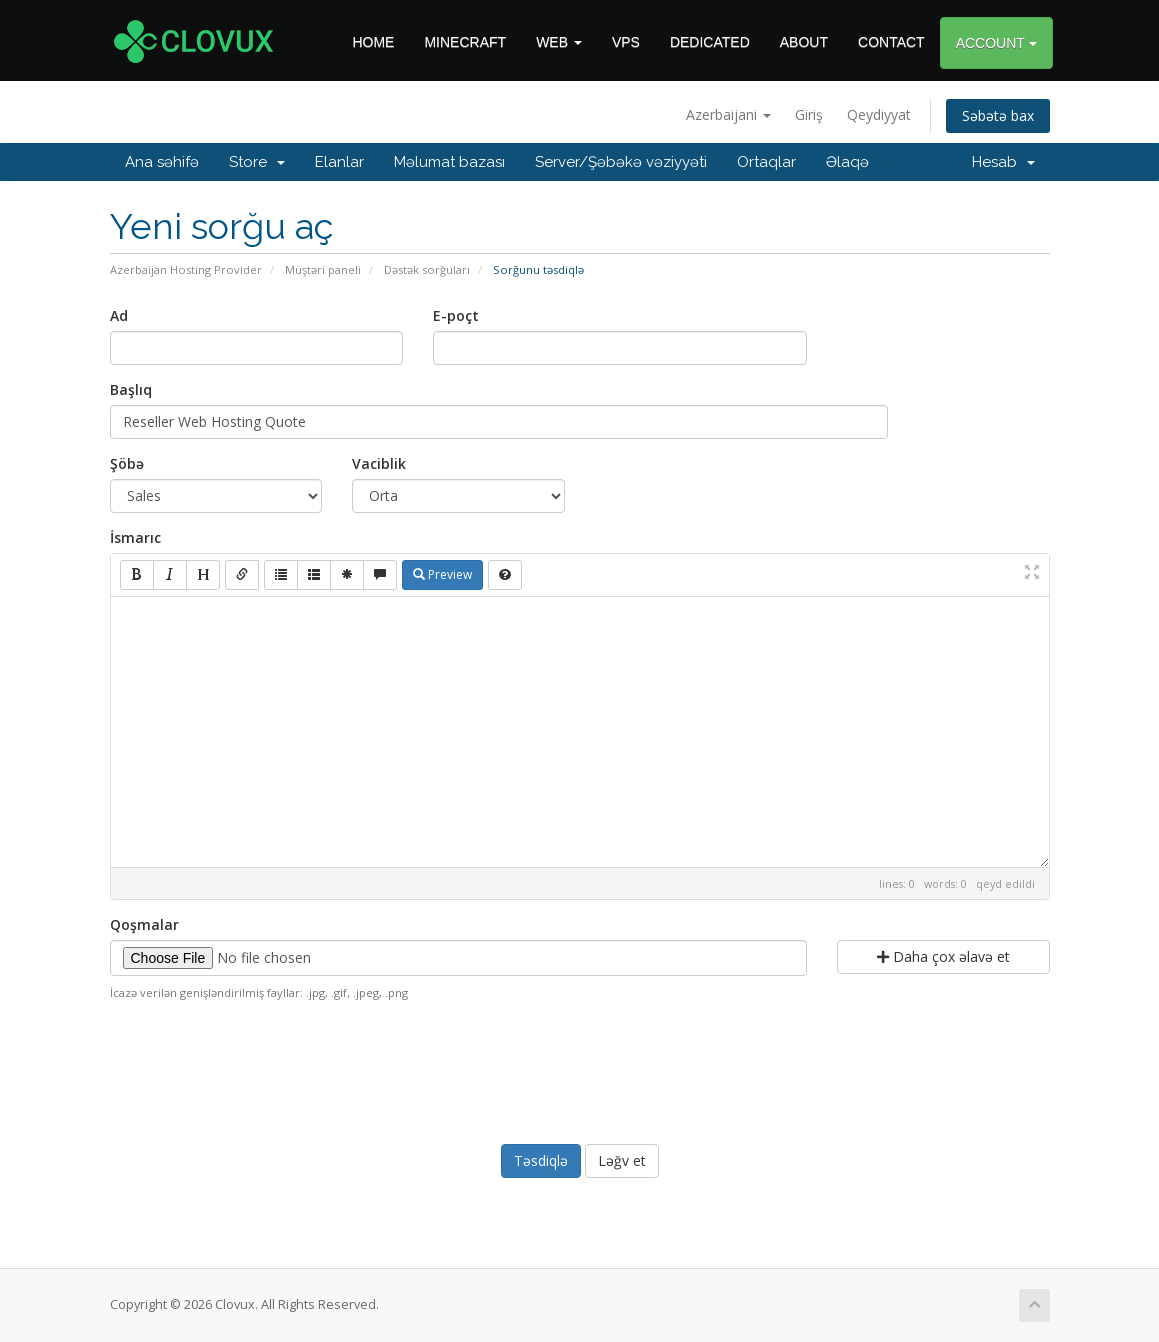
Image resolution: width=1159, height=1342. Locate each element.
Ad (119, 315)
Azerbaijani (728, 114)
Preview (442, 574)
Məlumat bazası (449, 162)
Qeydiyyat (879, 114)
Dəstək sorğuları (427, 269)
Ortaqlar (766, 162)
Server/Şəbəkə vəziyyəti (621, 162)
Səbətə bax (998, 115)
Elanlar (339, 162)
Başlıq (131, 389)
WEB (559, 42)
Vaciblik (379, 463)
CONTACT (891, 42)
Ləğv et (622, 1160)
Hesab (1003, 162)
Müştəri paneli (323, 269)
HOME (373, 42)
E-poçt (456, 315)
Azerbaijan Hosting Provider (186, 269)
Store (257, 162)
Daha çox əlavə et (943, 956)
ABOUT (804, 42)
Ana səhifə (162, 162)
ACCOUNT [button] (996, 43)
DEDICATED (710, 42)
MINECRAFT (465, 42)
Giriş (809, 114)
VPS (626, 42)
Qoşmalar (144, 924)
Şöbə (127, 463)
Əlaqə (847, 162)
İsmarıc (135, 537)
